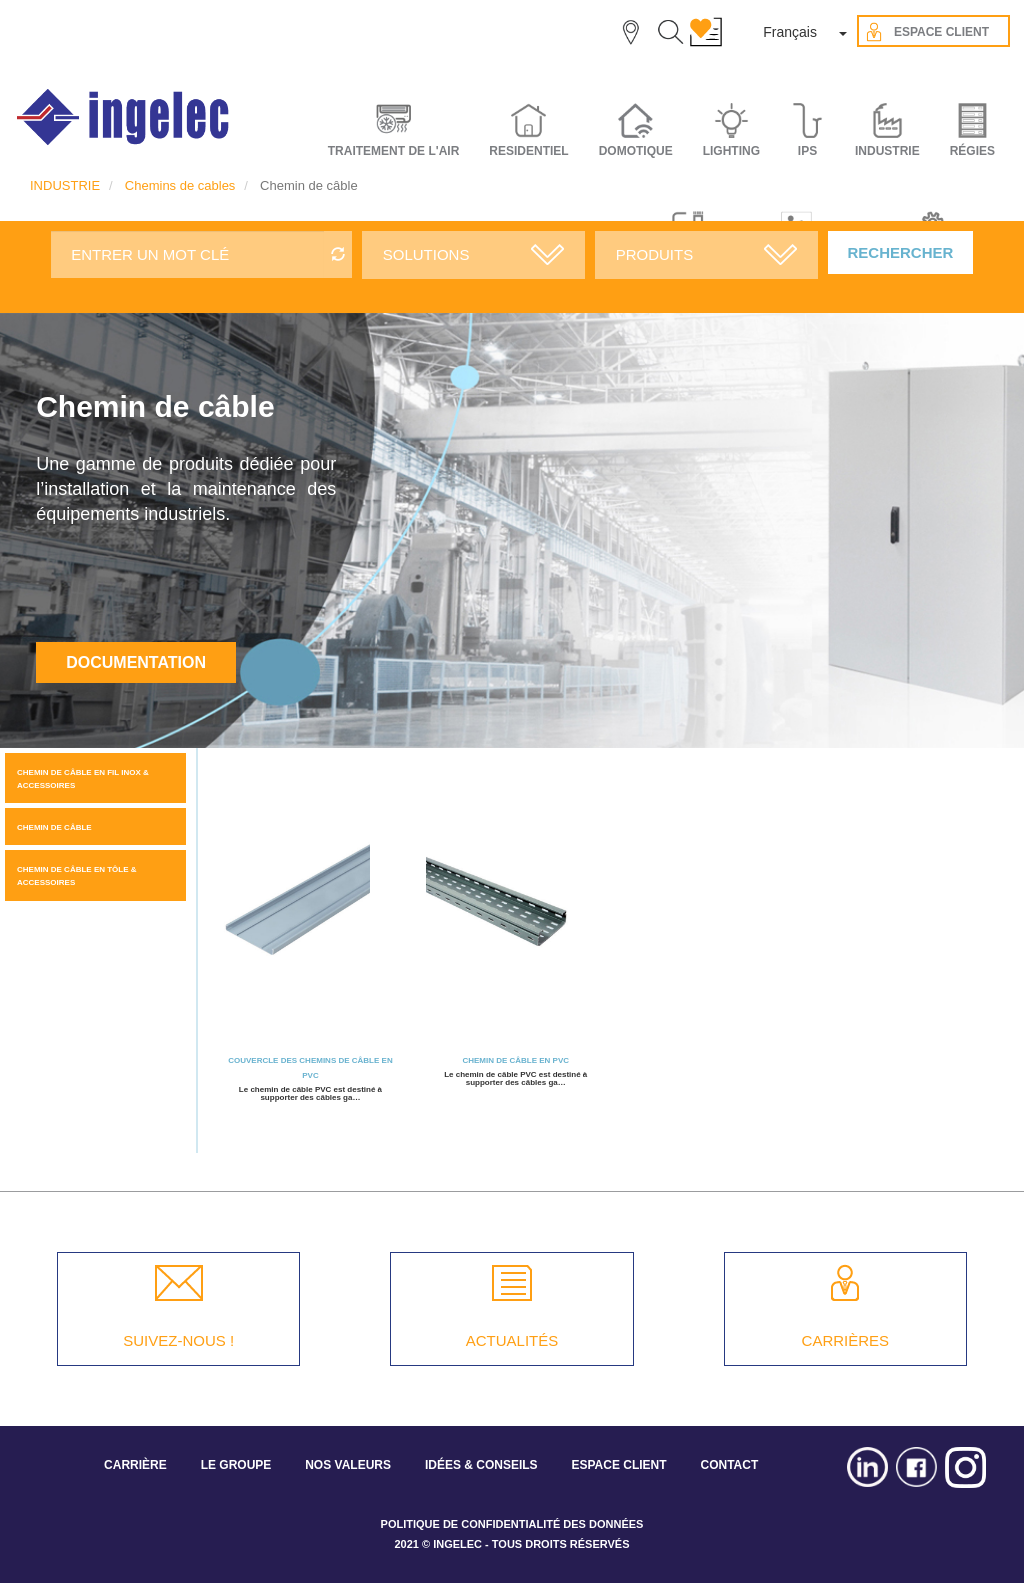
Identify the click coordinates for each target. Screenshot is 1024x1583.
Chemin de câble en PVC (515, 1060)
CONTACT (729, 1465)
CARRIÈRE (135, 1465)
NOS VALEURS (348, 1465)
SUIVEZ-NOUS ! (178, 1340)
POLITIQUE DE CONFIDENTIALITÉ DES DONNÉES (512, 1524)
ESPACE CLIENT (618, 1465)
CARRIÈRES (846, 1340)
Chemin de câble (54, 827)
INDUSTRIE (65, 185)
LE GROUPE (236, 1465)
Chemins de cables (180, 185)
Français (790, 32)
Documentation (136, 662)
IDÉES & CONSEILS (481, 1465)
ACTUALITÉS (512, 1340)
